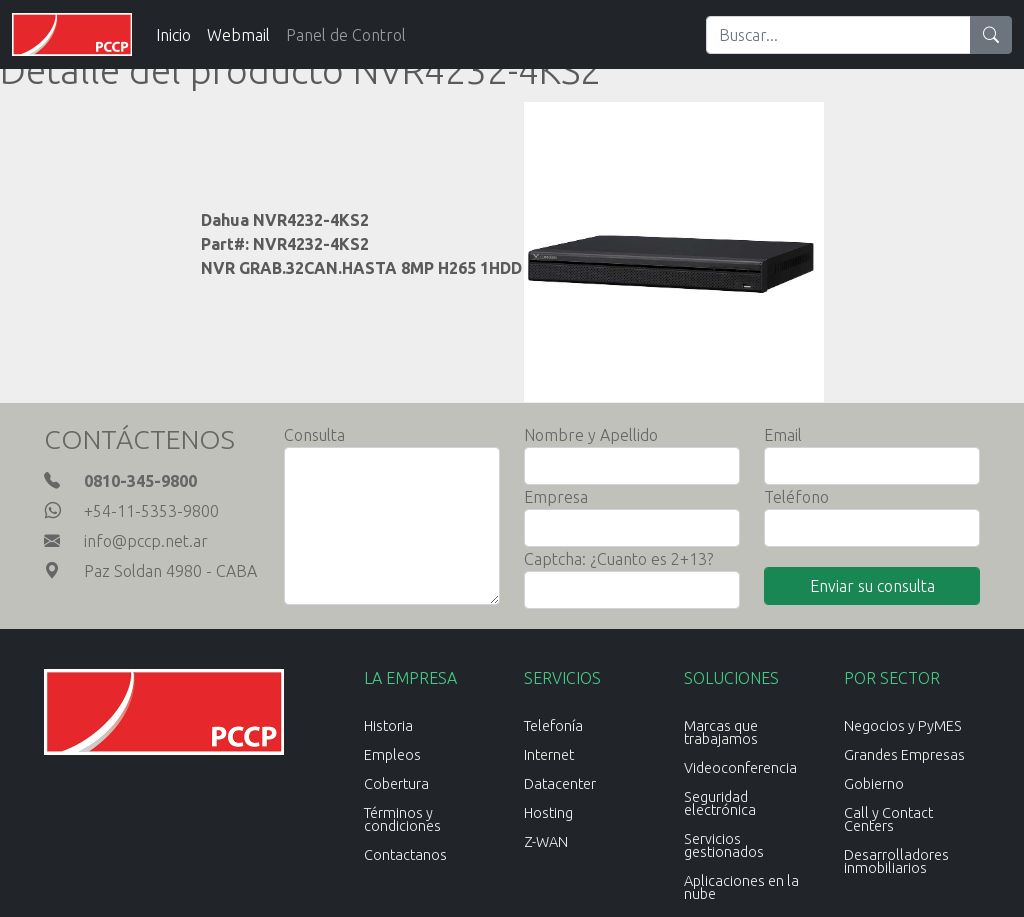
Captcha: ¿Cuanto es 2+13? (618, 559)
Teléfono (796, 497)
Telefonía (553, 726)
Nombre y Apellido (591, 435)
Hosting (548, 813)
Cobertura (396, 784)
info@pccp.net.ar (146, 541)
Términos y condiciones (402, 819)
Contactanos (405, 855)
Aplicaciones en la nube (741, 887)
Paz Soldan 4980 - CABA (170, 571)
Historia (388, 726)
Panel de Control (346, 35)
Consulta (314, 435)
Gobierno (874, 784)
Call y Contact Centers (888, 819)
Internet (549, 755)
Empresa (556, 497)
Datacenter (560, 784)
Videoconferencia (740, 768)
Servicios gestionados (724, 845)
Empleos (392, 755)
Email (783, 435)
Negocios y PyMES (903, 726)
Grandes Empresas (904, 755)
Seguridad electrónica (720, 803)
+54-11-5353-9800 (151, 511)
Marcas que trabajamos (721, 732)
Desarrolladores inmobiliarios (896, 861)
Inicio (173, 35)
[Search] (838, 35)
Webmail (238, 35)
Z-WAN (546, 842)
